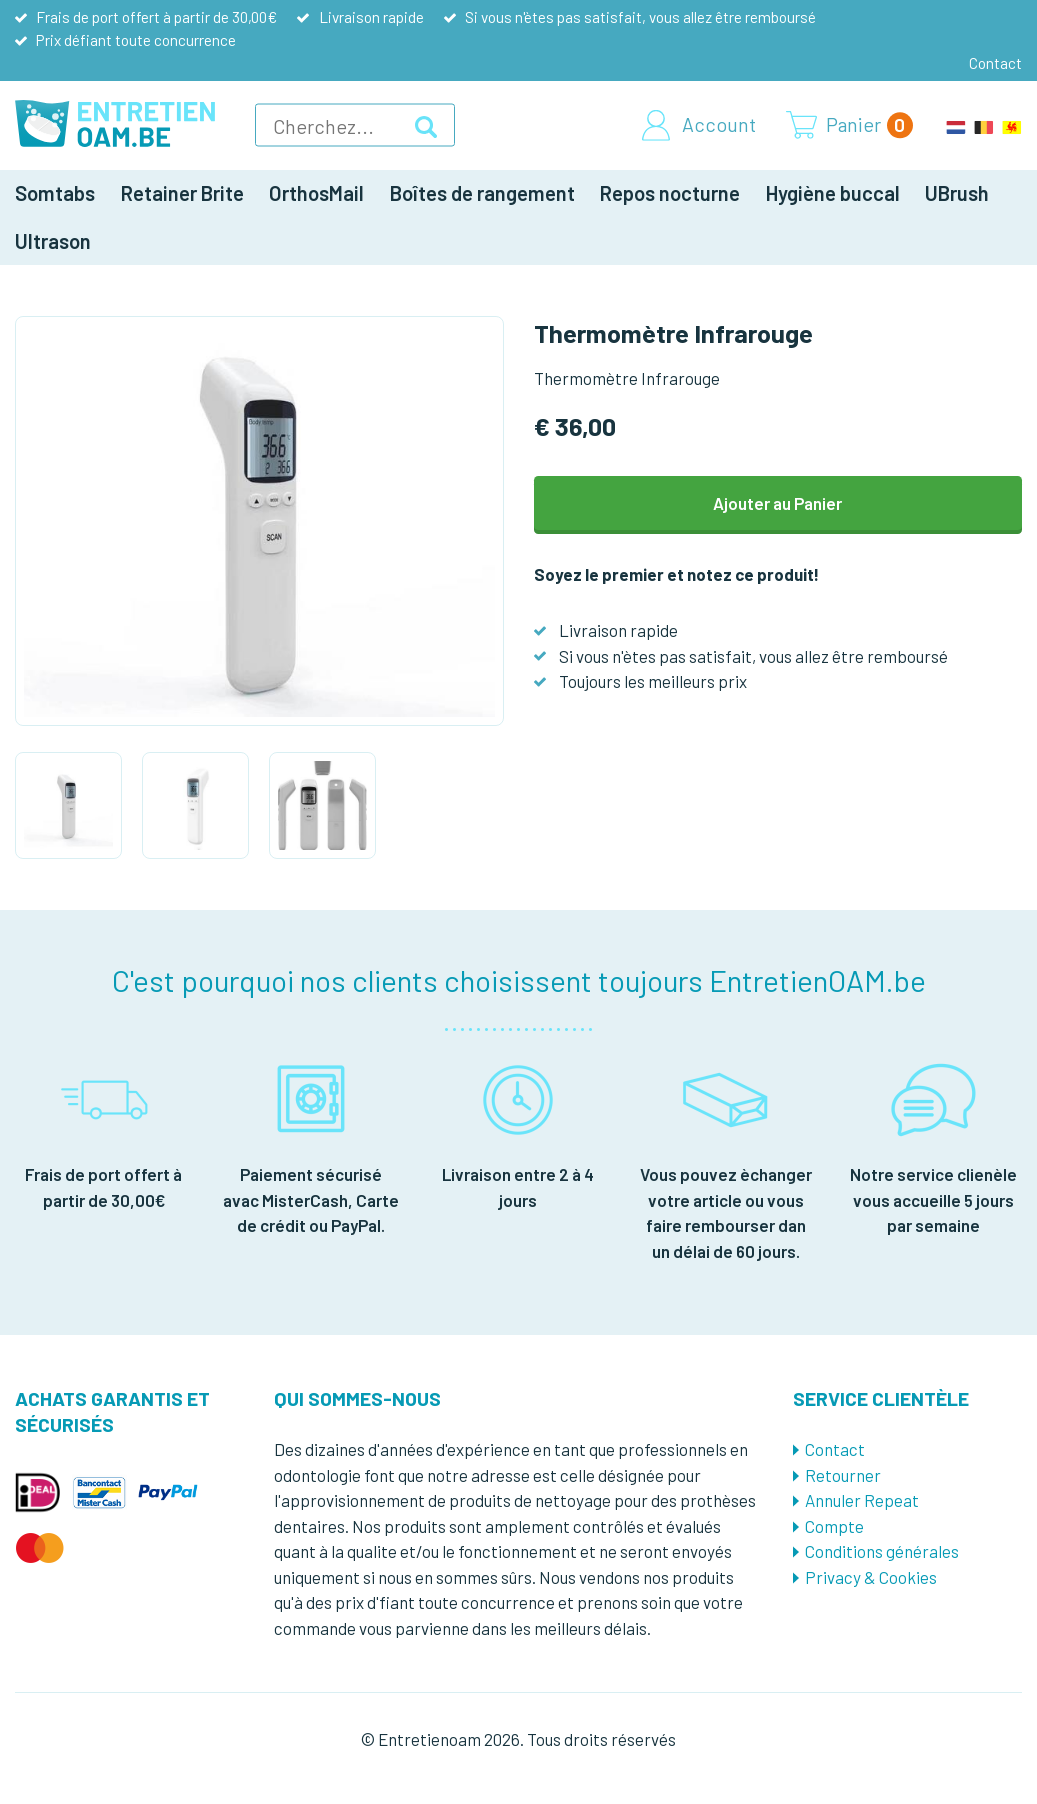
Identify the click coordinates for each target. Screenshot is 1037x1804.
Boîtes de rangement (482, 193)
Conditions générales (882, 1551)
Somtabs (55, 193)
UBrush (957, 193)
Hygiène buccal (833, 193)
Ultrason (53, 241)
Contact (995, 63)
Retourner (843, 1475)
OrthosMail (316, 193)
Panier (869, 125)
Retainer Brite (182, 193)
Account (719, 125)
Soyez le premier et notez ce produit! (676, 574)
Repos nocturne (670, 193)
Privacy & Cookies (871, 1577)
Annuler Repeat (862, 1500)
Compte (834, 1526)
